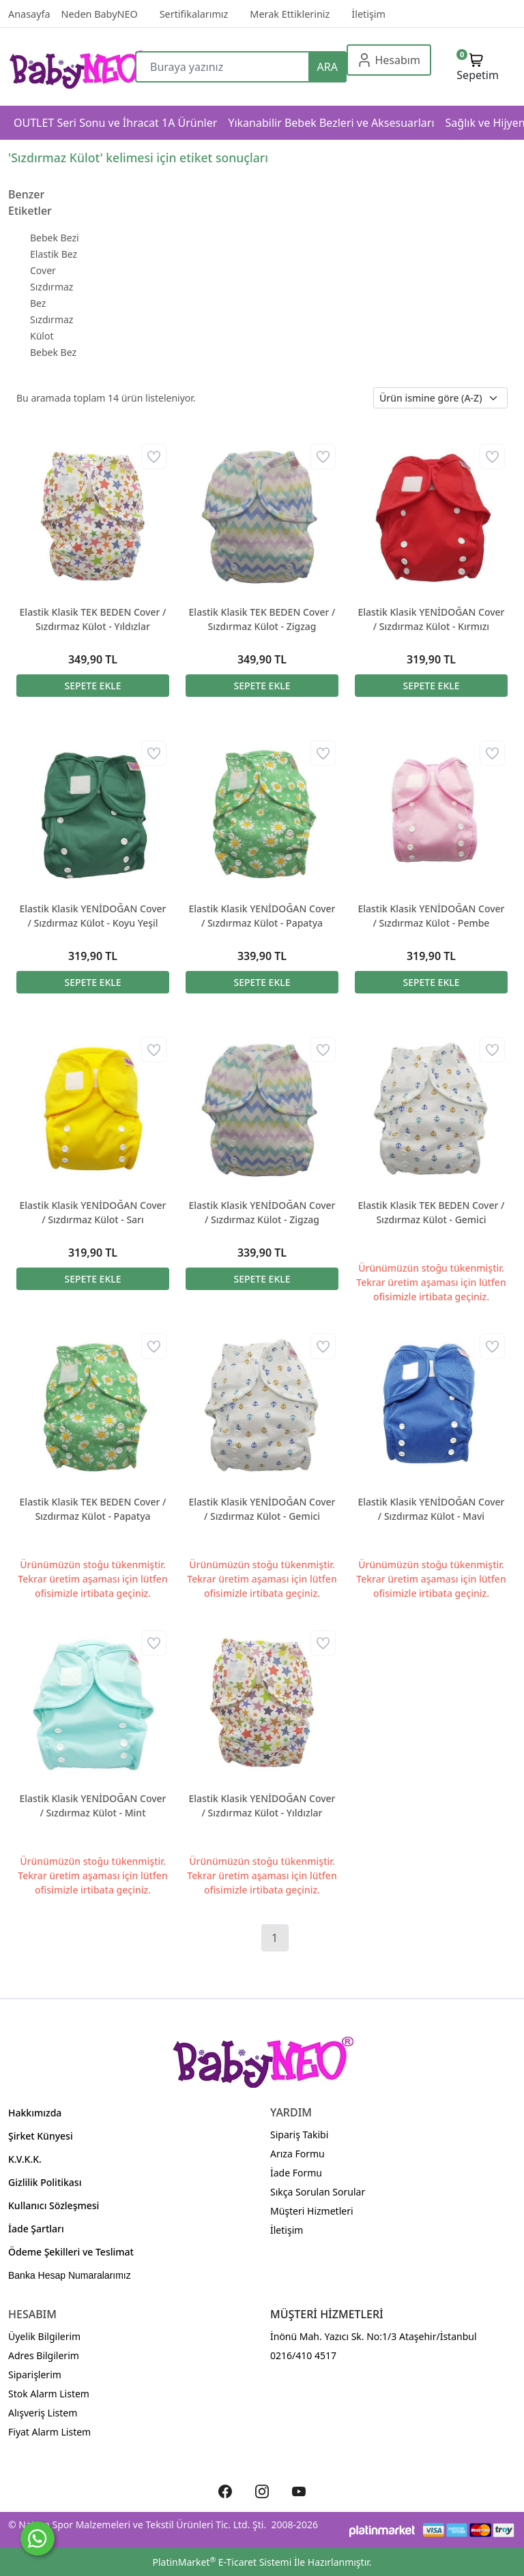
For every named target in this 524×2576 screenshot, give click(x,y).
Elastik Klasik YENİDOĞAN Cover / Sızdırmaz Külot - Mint (92, 1805)
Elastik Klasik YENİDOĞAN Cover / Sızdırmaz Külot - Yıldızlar (261, 1805)
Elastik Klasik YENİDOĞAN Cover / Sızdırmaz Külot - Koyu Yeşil (92, 915)
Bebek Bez (53, 352)
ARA (327, 66)
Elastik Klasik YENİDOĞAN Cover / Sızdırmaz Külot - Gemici (261, 1509)
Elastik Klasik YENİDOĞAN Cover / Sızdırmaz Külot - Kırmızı (431, 619)
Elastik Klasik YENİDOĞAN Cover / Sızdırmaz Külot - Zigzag (261, 1212)
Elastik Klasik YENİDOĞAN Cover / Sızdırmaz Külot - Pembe (431, 915)
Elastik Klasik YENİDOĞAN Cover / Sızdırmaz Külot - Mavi (431, 1509)
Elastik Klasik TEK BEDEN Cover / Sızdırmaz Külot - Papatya (93, 1509)
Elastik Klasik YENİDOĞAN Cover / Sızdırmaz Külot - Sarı (92, 1212)
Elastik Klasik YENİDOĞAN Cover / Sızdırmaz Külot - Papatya (261, 915)
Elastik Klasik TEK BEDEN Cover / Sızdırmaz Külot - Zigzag (262, 619)
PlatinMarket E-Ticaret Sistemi (221, 2562)
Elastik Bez (53, 254)
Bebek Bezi (54, 237)
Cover (43, 270)
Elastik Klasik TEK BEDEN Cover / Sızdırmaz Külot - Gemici (431, 1212)
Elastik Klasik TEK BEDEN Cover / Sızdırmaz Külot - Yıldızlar (93, 619)
